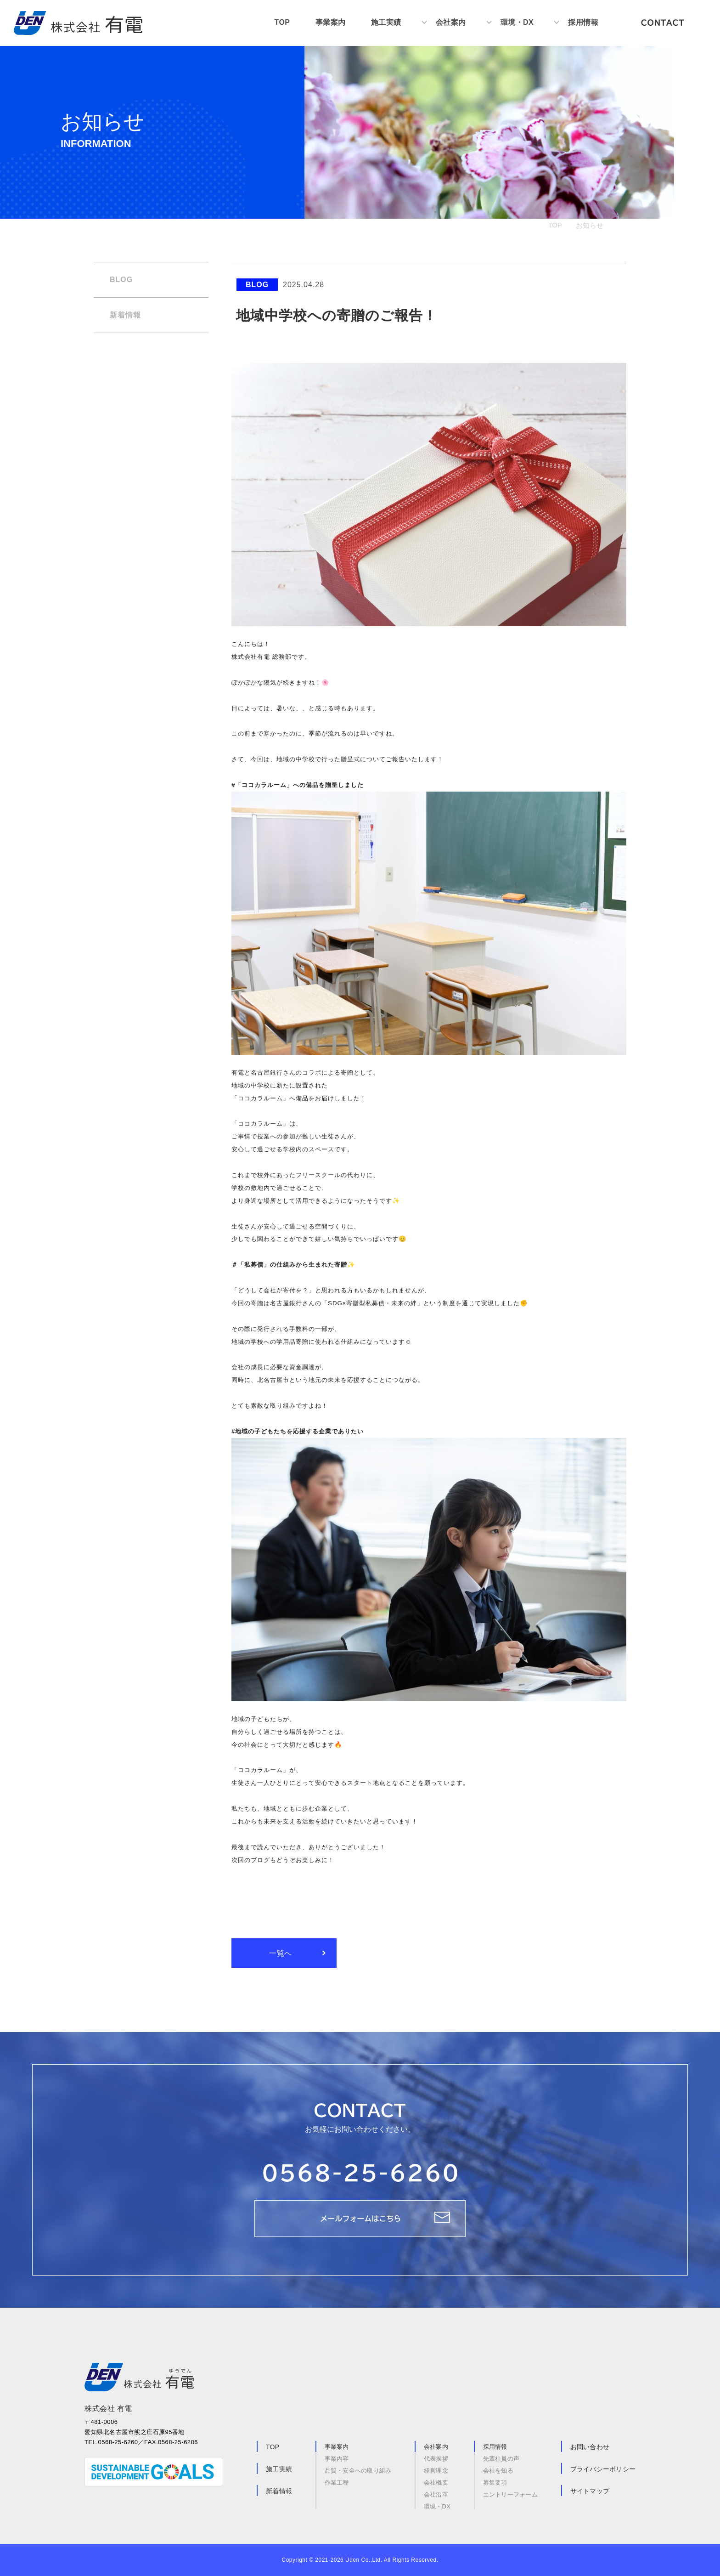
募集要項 (495, 2482)
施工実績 (386, 23)
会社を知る (498, 2470)
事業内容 (337, 2458)
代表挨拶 (436, 2458)
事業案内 (330, 23)
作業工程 (337, 2482)
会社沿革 (436, 2494)
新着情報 (125, 315)
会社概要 (436, 2482)
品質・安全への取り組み (358, 2470)
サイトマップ (590, 2491)
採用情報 (583, 23)
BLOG (121, 279)
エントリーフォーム (510, 2494)
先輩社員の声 (501, 2458)
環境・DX (517, 23)
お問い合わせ (590, 2447)
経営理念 (436, 2470)
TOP (282, 23)
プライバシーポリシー (603, 2469)
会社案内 (450, 23)
